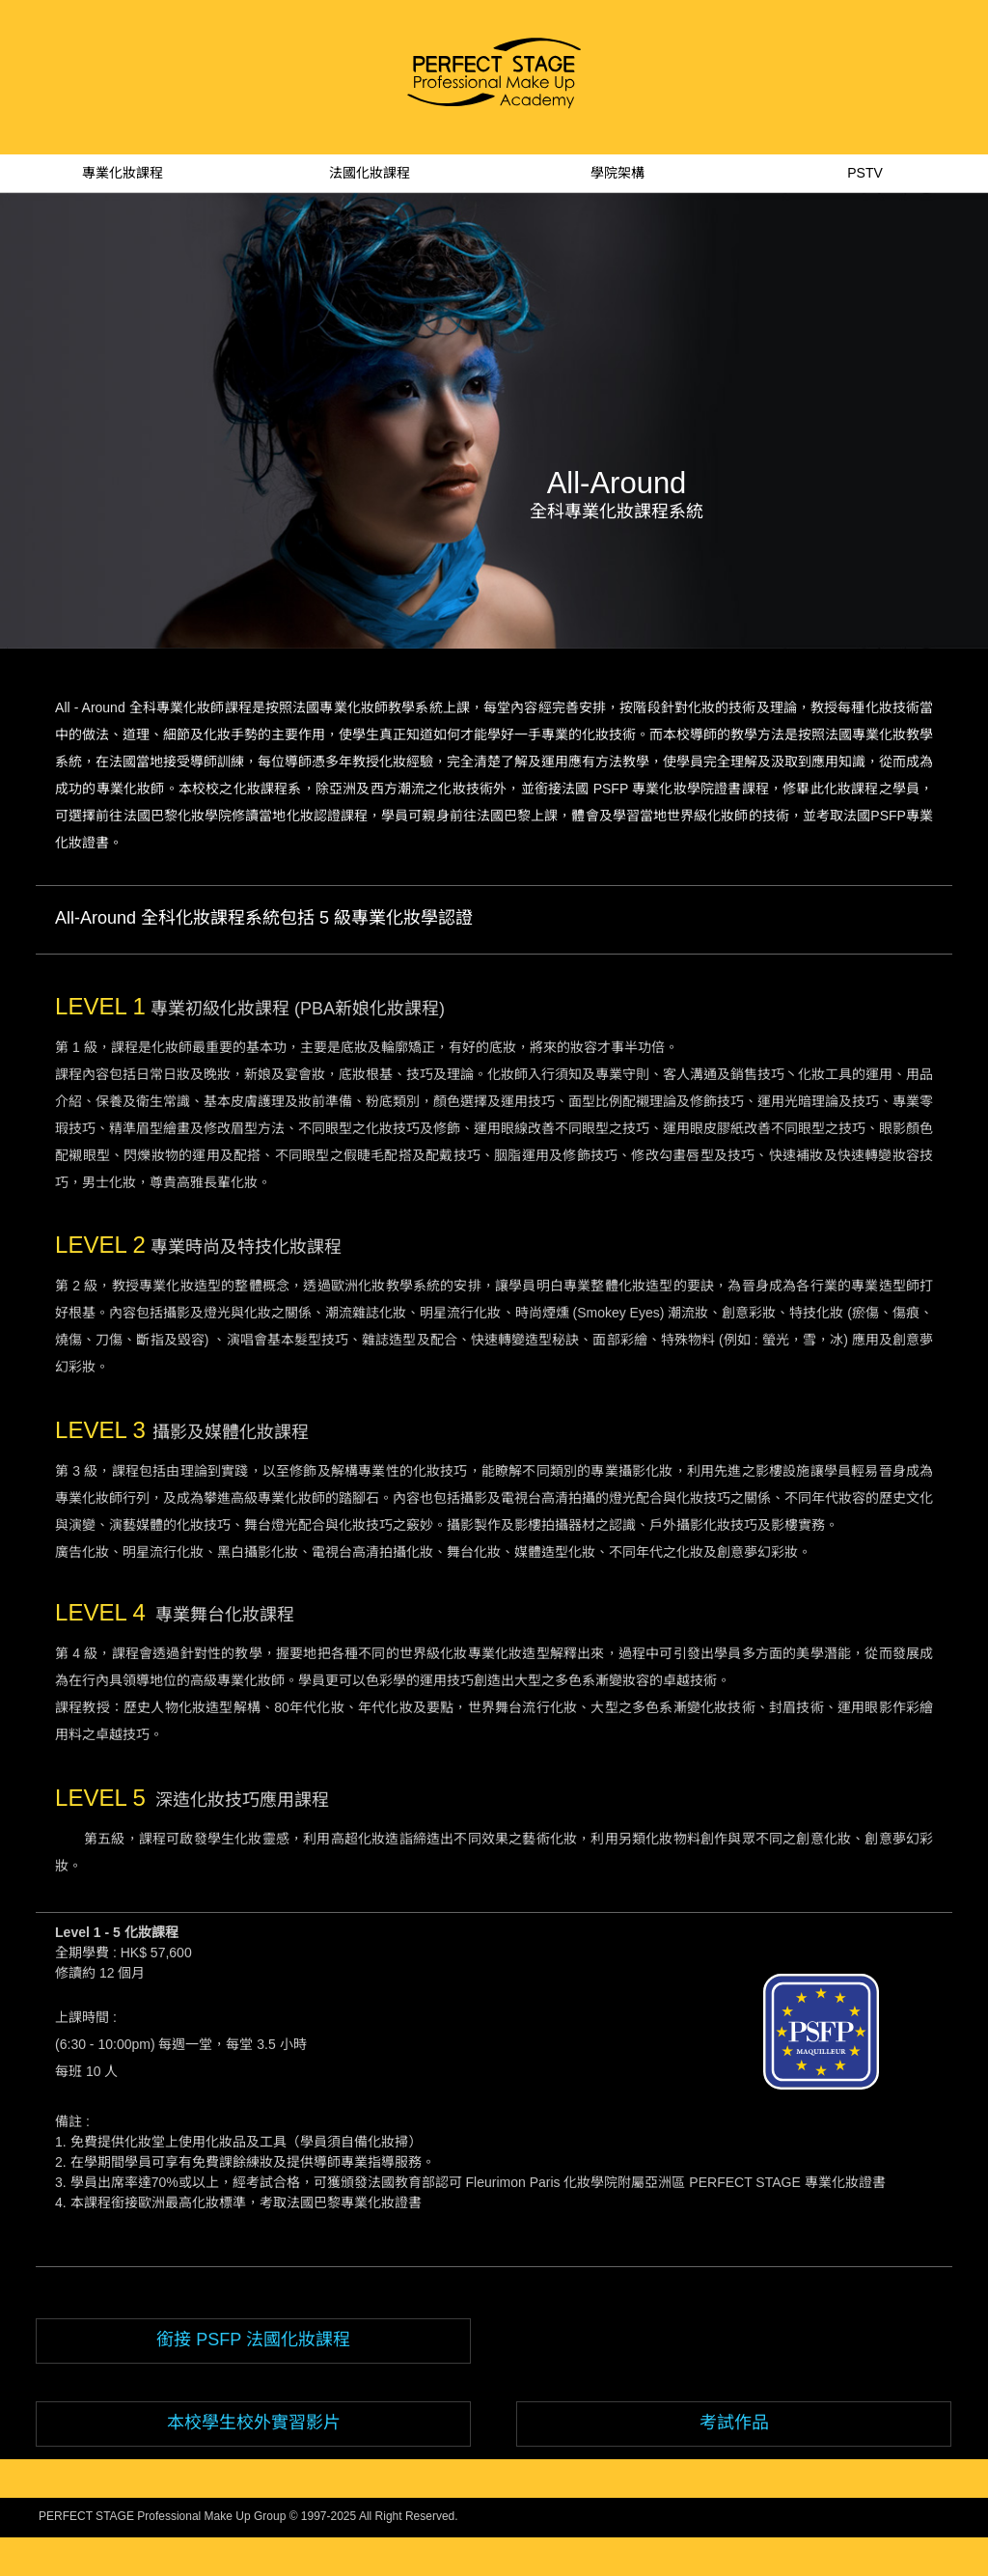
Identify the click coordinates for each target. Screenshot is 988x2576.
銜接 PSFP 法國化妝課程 (253, 2339)
